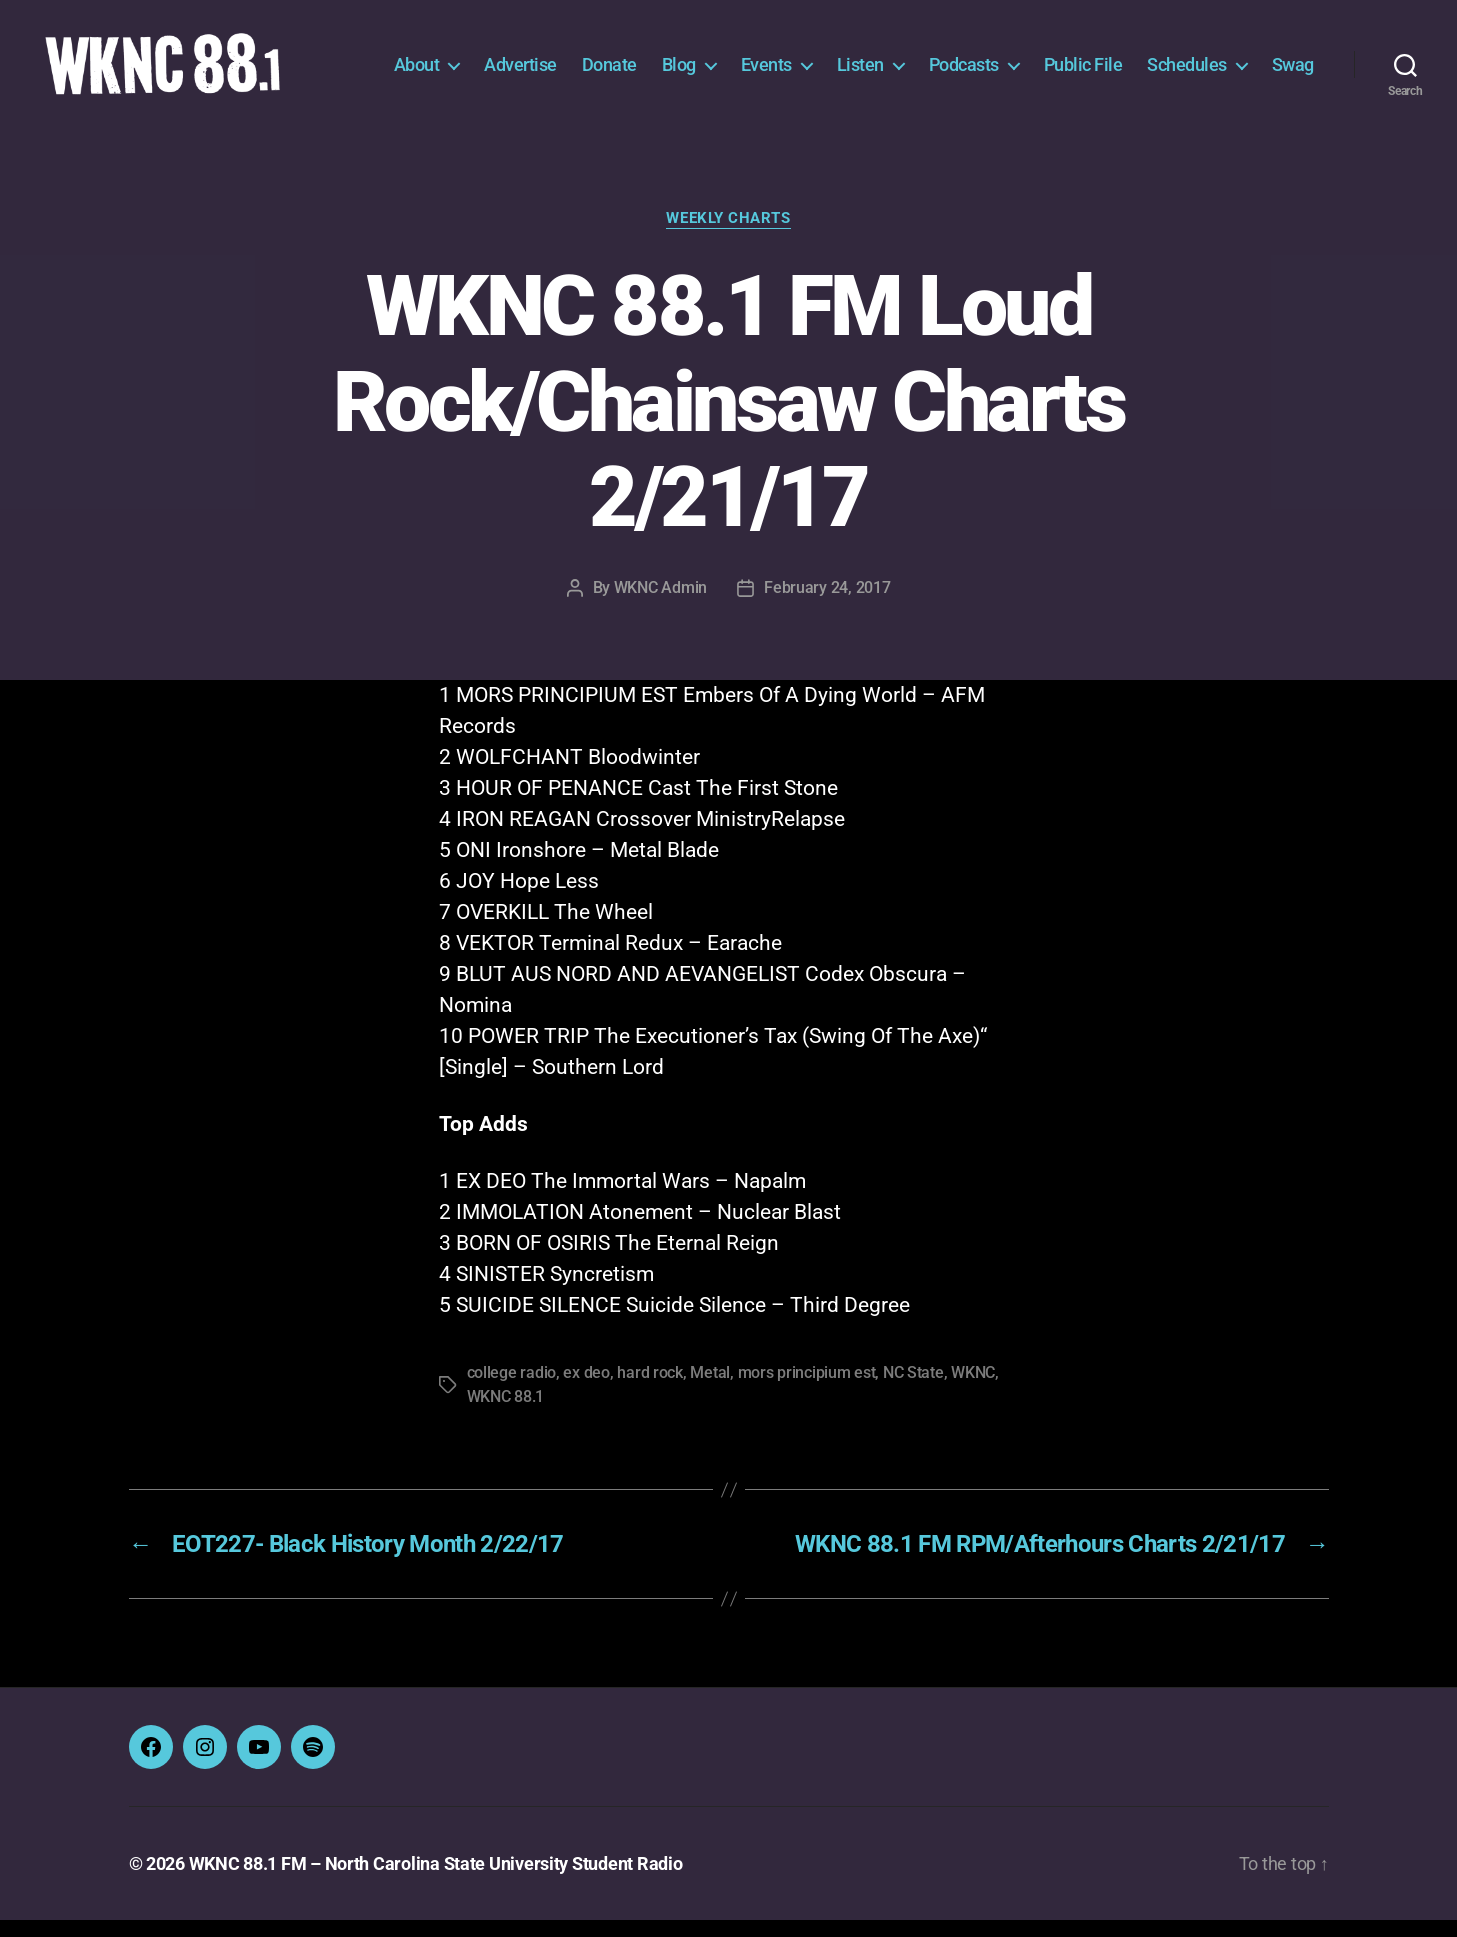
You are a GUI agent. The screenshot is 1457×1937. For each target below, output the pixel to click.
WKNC (973, 1389)
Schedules (1187, 72)
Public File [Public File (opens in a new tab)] (1083, 72)
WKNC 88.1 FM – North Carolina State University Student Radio (436, 1880)
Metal (710, 1389)
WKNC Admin (660, 604)
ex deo (586, 1389)
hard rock (650, 1389)
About (417, 72)
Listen (860, 72)
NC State (913, 1389)
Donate (609, 72)
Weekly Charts (728, 235)
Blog (679, 72)
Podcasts (964, 72)
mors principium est (807, 1389)
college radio (512, 1389)
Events (766, 72)
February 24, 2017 (827, 604)
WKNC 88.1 (506, 1413)
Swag (1293, 72)
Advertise (520, 72)
